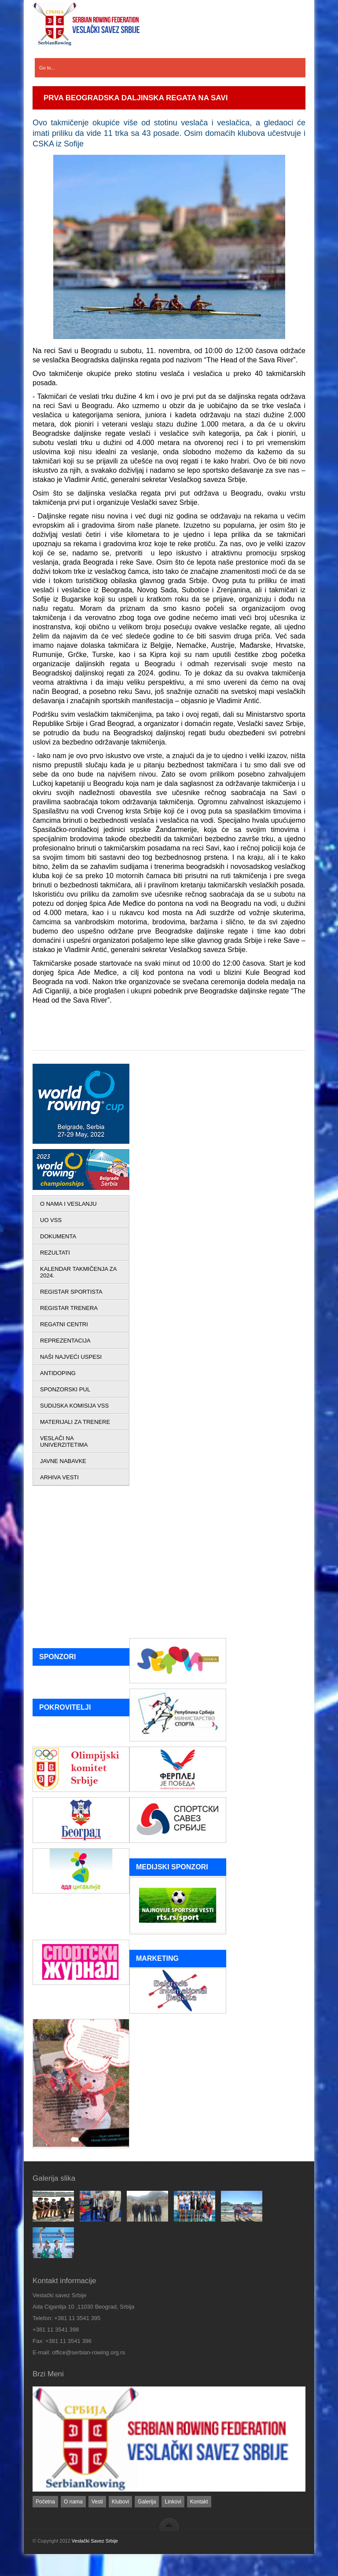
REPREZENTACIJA (65, 1340)
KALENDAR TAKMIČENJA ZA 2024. (78, 1272)
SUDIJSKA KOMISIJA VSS (74, 1405)
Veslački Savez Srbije (95, 2540)
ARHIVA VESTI (59, 1477)
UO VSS (51, 1220)
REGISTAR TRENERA (69, 1308)
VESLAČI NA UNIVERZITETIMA (64, 1441)
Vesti (97, 2502)
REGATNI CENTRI (64, 1324)
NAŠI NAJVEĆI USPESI (71, 1357)
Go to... (47, 67)
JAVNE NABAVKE (63, 1461)
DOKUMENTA (58, 1236)
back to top (169, 2524)
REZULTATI (55, 1252)
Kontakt (199, 2502)
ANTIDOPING (58, 1373)
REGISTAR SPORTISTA (71, 1291)
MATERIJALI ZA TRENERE (75, 1422)
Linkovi (173, 2502)
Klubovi (120, 2502)
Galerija (147, 2502)
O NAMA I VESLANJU (68, 1203)
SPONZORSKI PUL (65, 1389)
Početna (45, 2502)
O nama (73, 2502)
